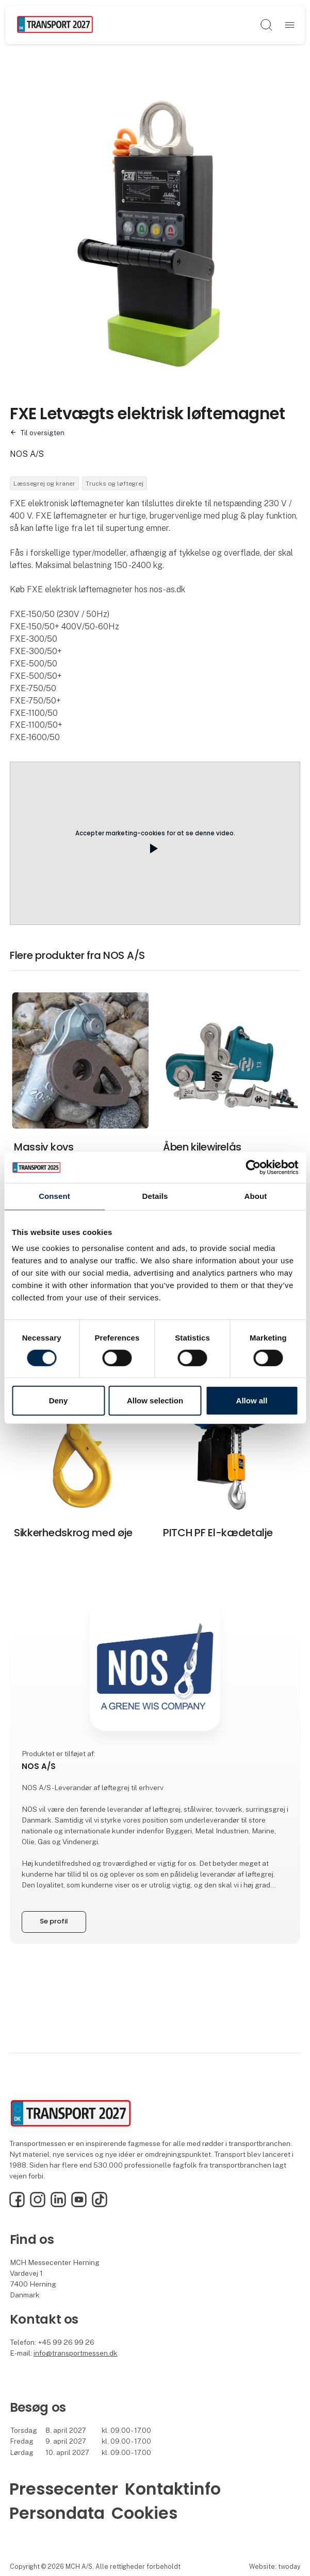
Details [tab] (155, 1196)
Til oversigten (42, 433)
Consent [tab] (54, 1196)
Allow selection (155, 1400)
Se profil (54, 1921)
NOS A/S (27, 454)
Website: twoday (274, 2566)
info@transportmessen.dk (76, 2353)
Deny (58, 1400)
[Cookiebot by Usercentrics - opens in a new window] (253, 1167)
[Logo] (55, 25)
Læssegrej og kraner (44, 483)
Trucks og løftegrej (114, 483)
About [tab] (255, 1196)
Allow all (252, 1400)
